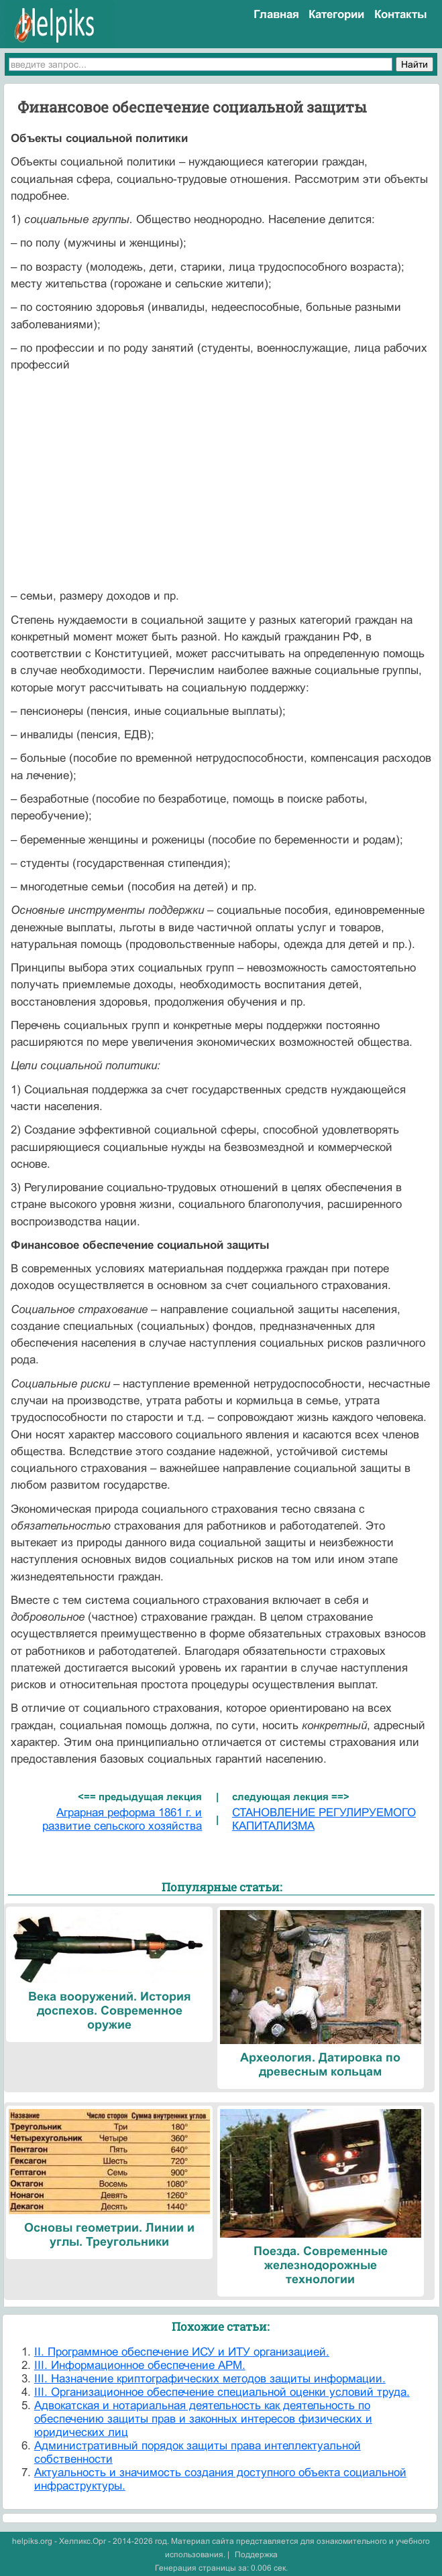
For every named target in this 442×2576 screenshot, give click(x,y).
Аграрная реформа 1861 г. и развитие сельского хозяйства (122, 1819)
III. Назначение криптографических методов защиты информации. (210, 2378)
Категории (336, 14)
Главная (276, 14)
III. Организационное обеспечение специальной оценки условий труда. (222, 2392)
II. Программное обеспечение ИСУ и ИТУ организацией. (181, 2352)
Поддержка (256, 2554)
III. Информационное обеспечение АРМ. (139, 2365)
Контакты (400, 14)
